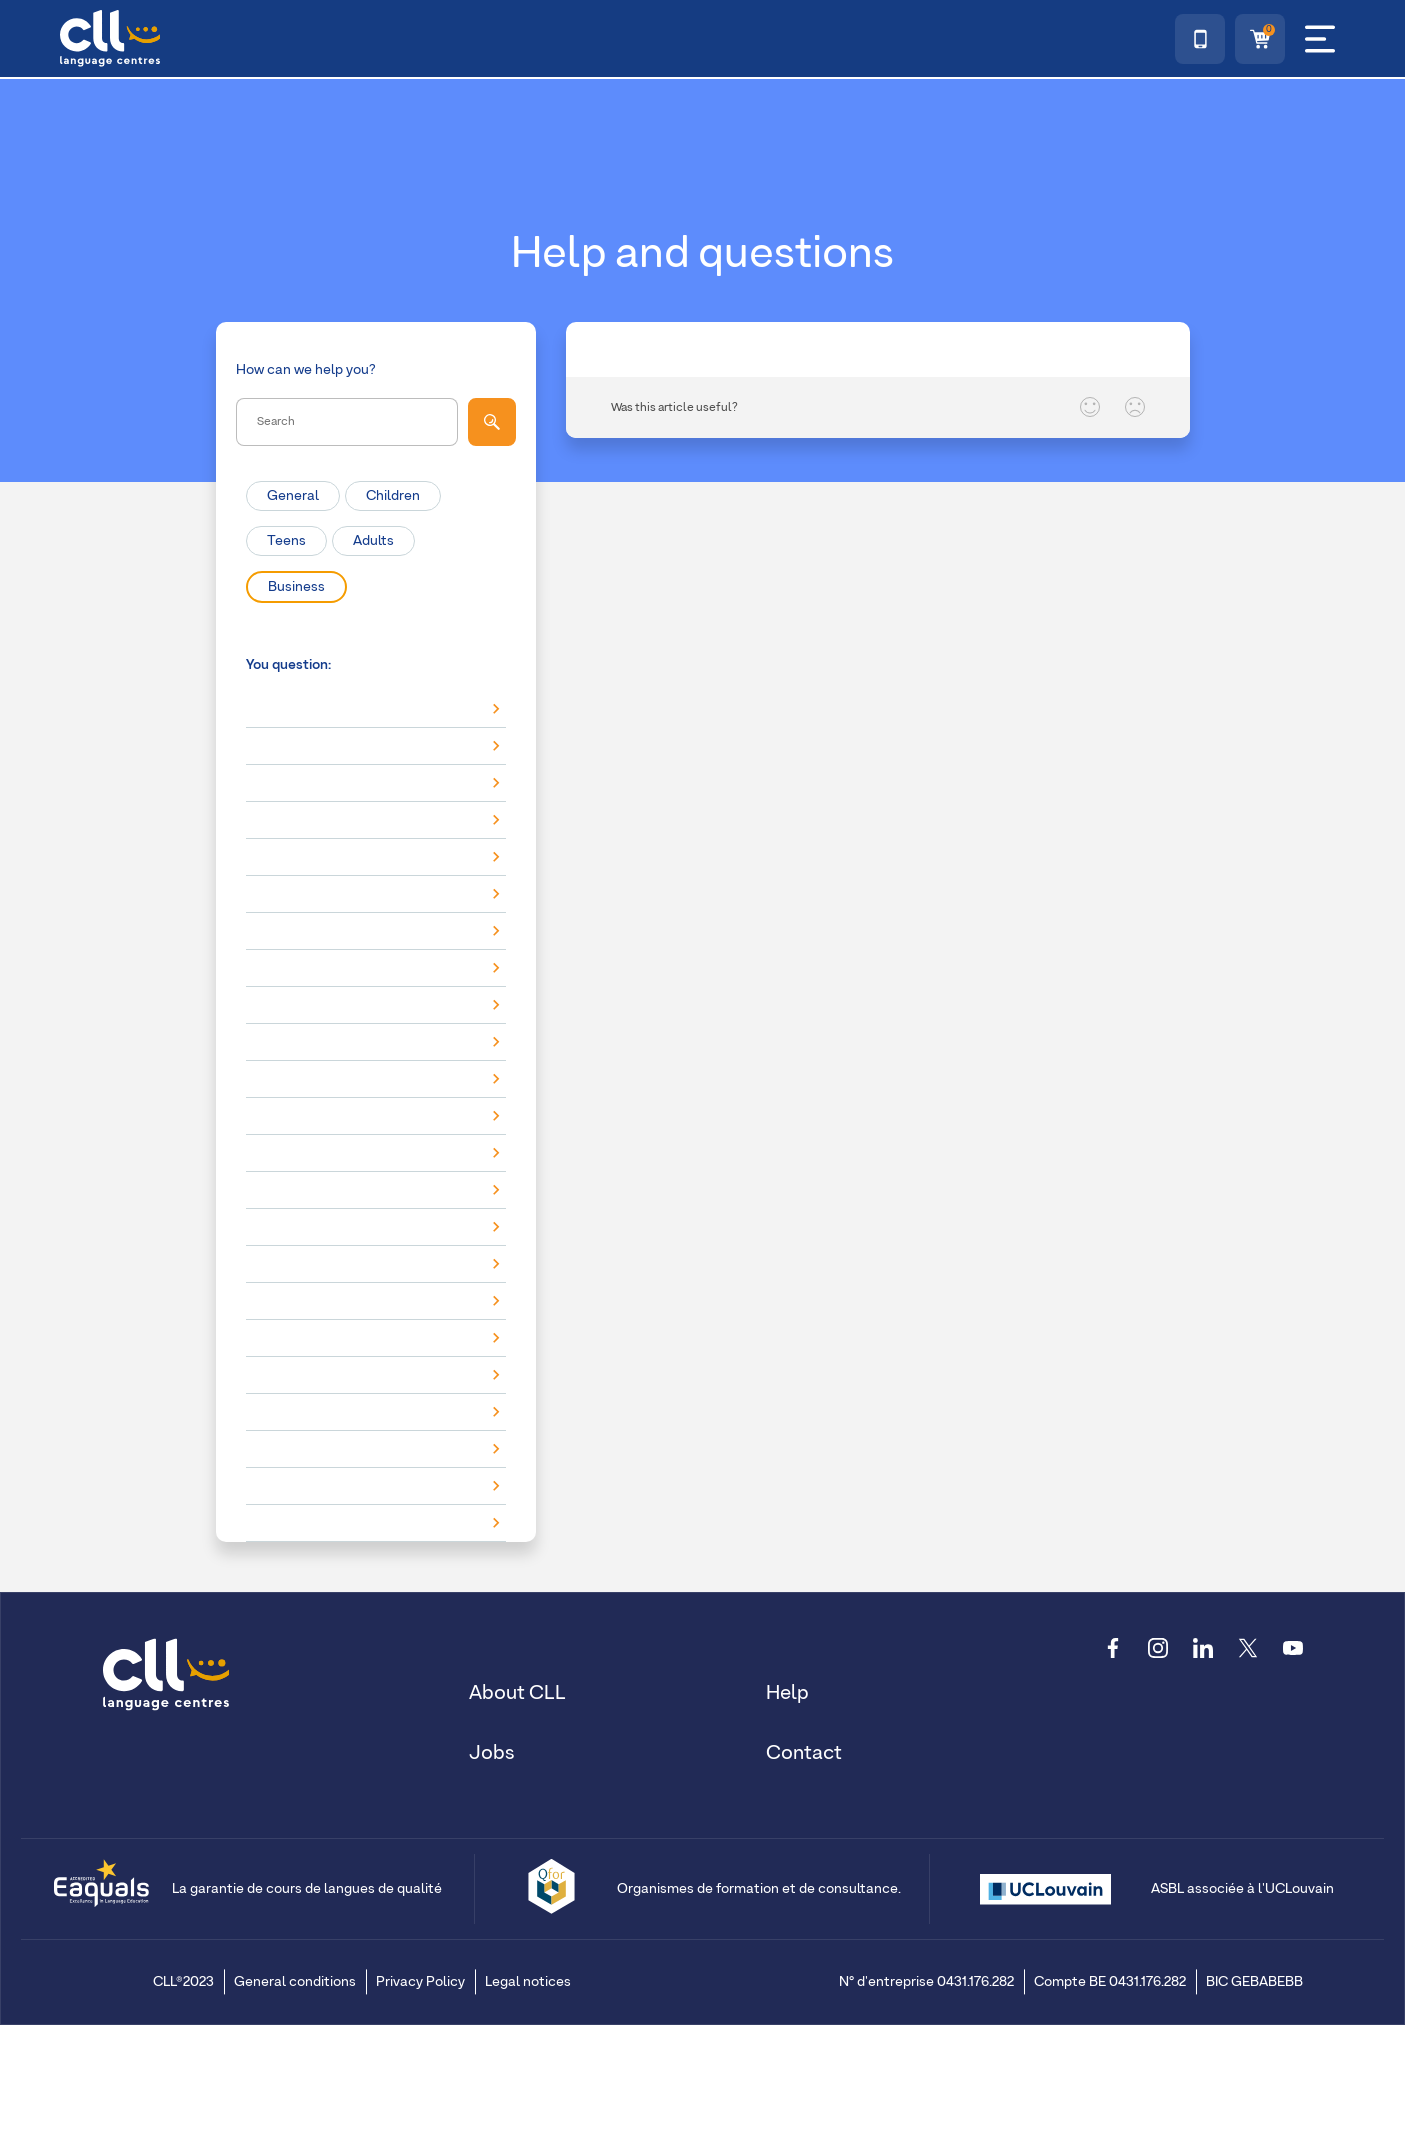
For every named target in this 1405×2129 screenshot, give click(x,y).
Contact (804, 1751)
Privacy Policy (420, 1980)
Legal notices (528, 1980)
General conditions (295, 1980)
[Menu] (1320, 39)
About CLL (517, 1691)
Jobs (492, 1751)
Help (787, 1691)
